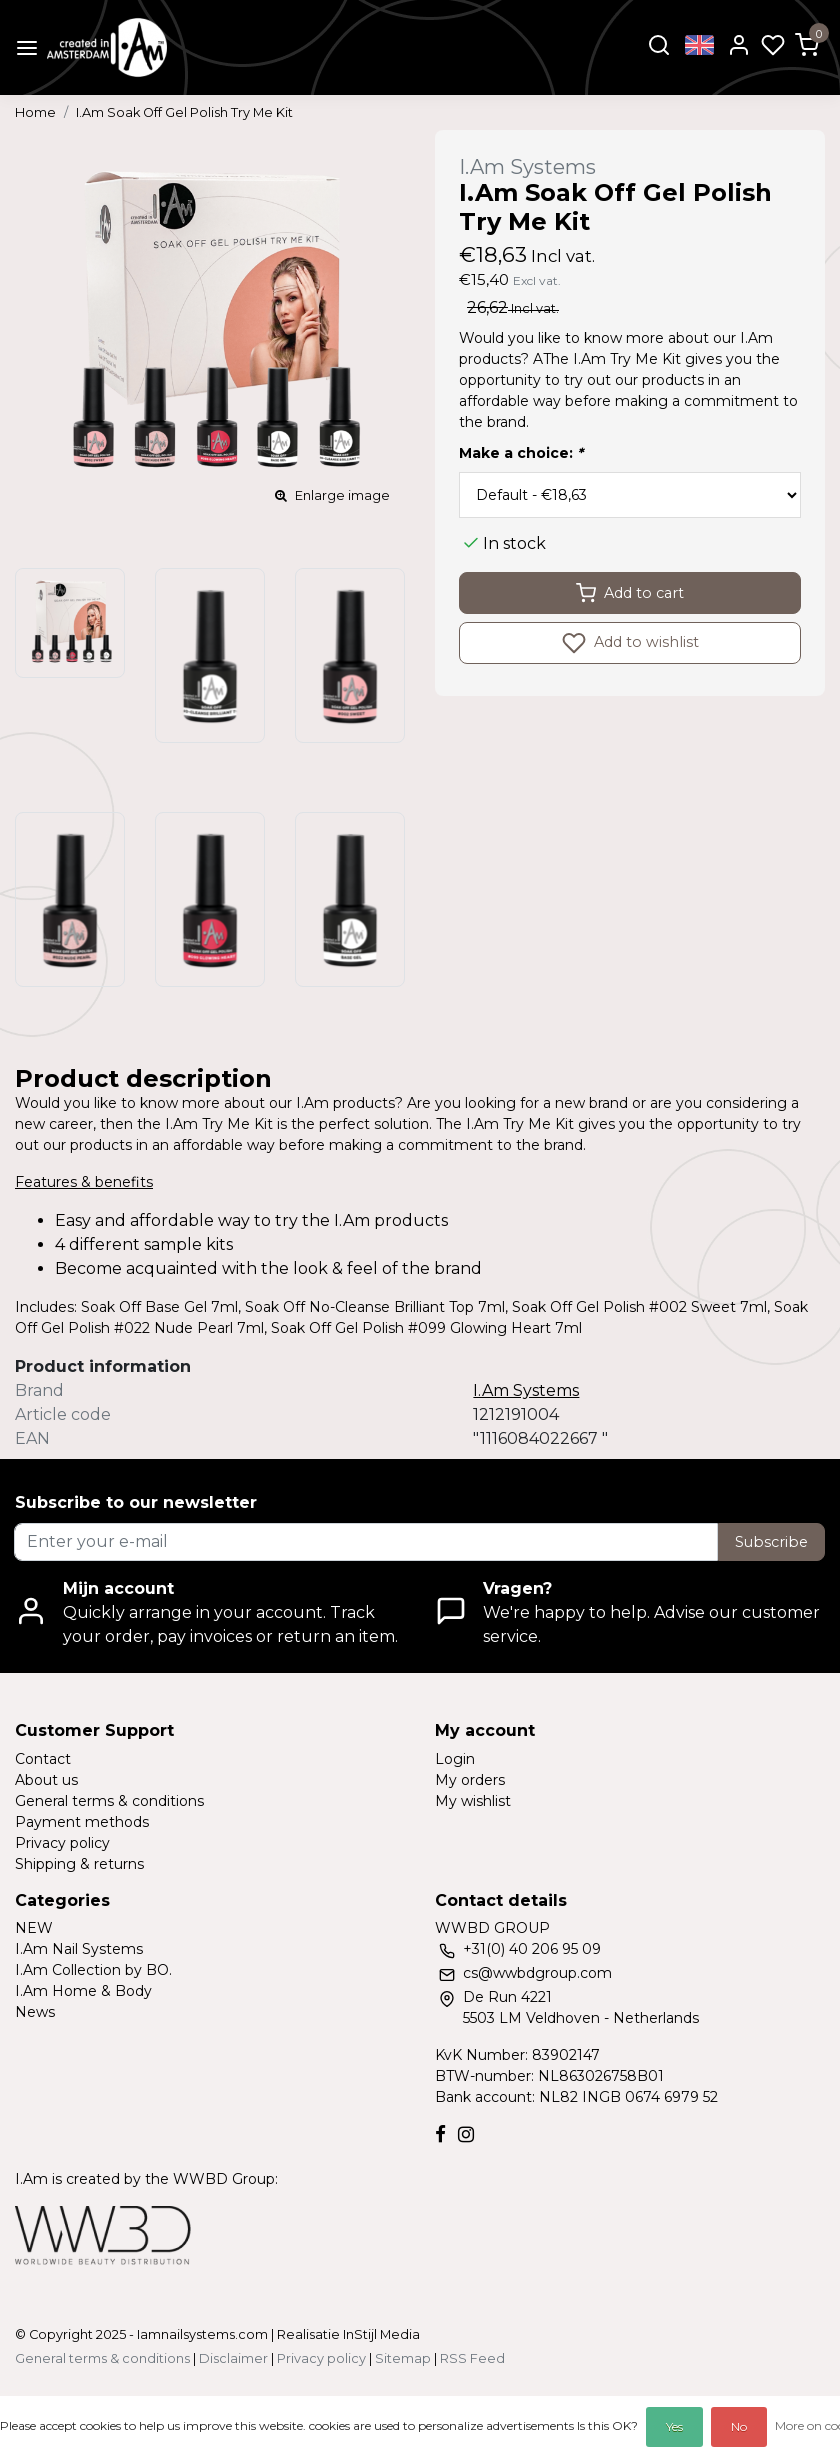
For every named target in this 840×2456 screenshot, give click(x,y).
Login (455, 1759)
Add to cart (630, 593)
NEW (34, 1928)
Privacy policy (62, 1843)
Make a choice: (521, 453)
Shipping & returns (79, 1864)
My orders (470, 1780)
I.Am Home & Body (83, 1991)
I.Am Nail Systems (79, 1949)
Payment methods (82, 1822)
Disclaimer (233, 2358)
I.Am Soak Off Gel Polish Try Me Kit (184, 112)
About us (46, 1780)
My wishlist (473, 1801)
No (739, 2426)
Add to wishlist (630, 643)
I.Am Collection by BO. (93, 1970)
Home (35, 112)
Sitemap (403, 2358)
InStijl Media (380, 2334)
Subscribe (771, 1542)
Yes (674, 2426)
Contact (43, 1759)
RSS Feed (472, 2358)
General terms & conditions (109, 1801)
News (35, 2012)
